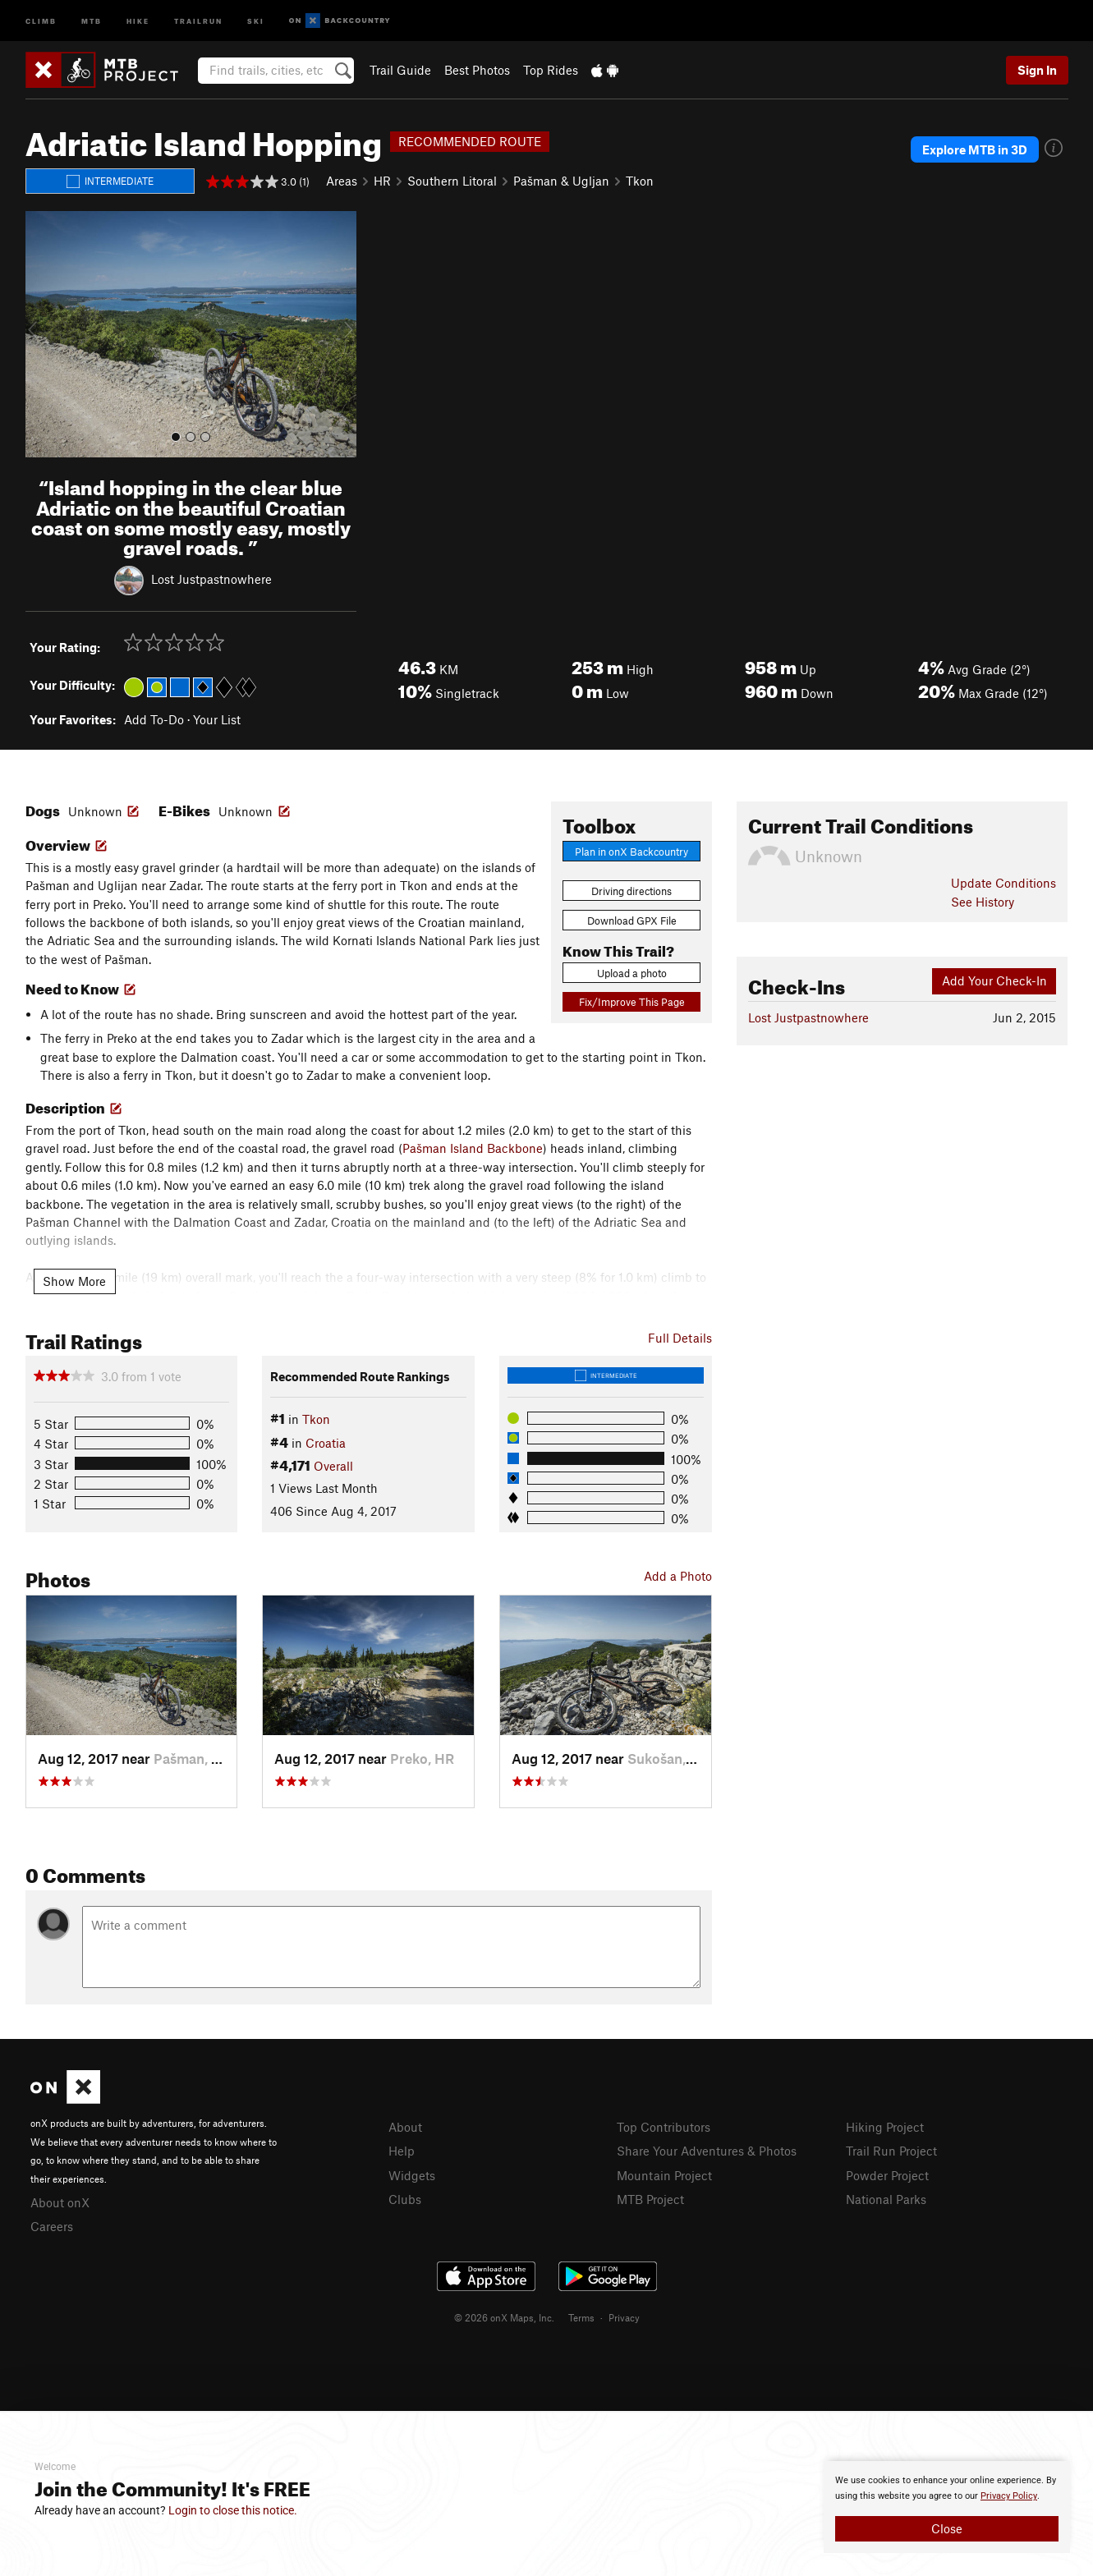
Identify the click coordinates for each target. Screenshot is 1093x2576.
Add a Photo (678, 1575)
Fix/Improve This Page (632, 1001)
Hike (137, 20)
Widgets (411, 2175)
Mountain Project (664, 2175)
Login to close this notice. (232, 2510)
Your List (217, 719)
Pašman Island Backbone (472, 1148)
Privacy (624, 2317)
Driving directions (631, 891)
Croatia (325, 1442)
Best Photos (477, 69)
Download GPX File (632, 920)
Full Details (680, 1337)
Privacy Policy (1008, 2496)
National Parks (886, 2199)
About (405, 2126)
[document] (947, 2507)
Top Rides (550, 69)
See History (982, 901)
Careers (51, 2226)
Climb (41, 20)
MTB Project (650, 2199)
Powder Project (887, 2175)
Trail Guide (400, 69)
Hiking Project (885, 2126)
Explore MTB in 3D (974, 149)
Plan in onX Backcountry (631, 851)
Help (401, 2150)
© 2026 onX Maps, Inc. (504, 2317)
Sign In (1037, 69)
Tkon (640, 180)
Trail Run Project (891, 2150)
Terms (581, 2317)
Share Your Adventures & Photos (707, 2150)
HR (382, 180)
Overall (333, 1465)
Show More (74, 1281)
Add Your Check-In (994, 980)
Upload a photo (632, 973)
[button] (41, 334)
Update (1003, 882)
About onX (60, 2202)
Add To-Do (154, 719)
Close (946, 2528)
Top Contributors (663, 2126)
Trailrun (198, 20)
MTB (91, 20)
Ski (255, 20)
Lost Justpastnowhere (211, 579)
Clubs (404, 2199)
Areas (341, 180)
